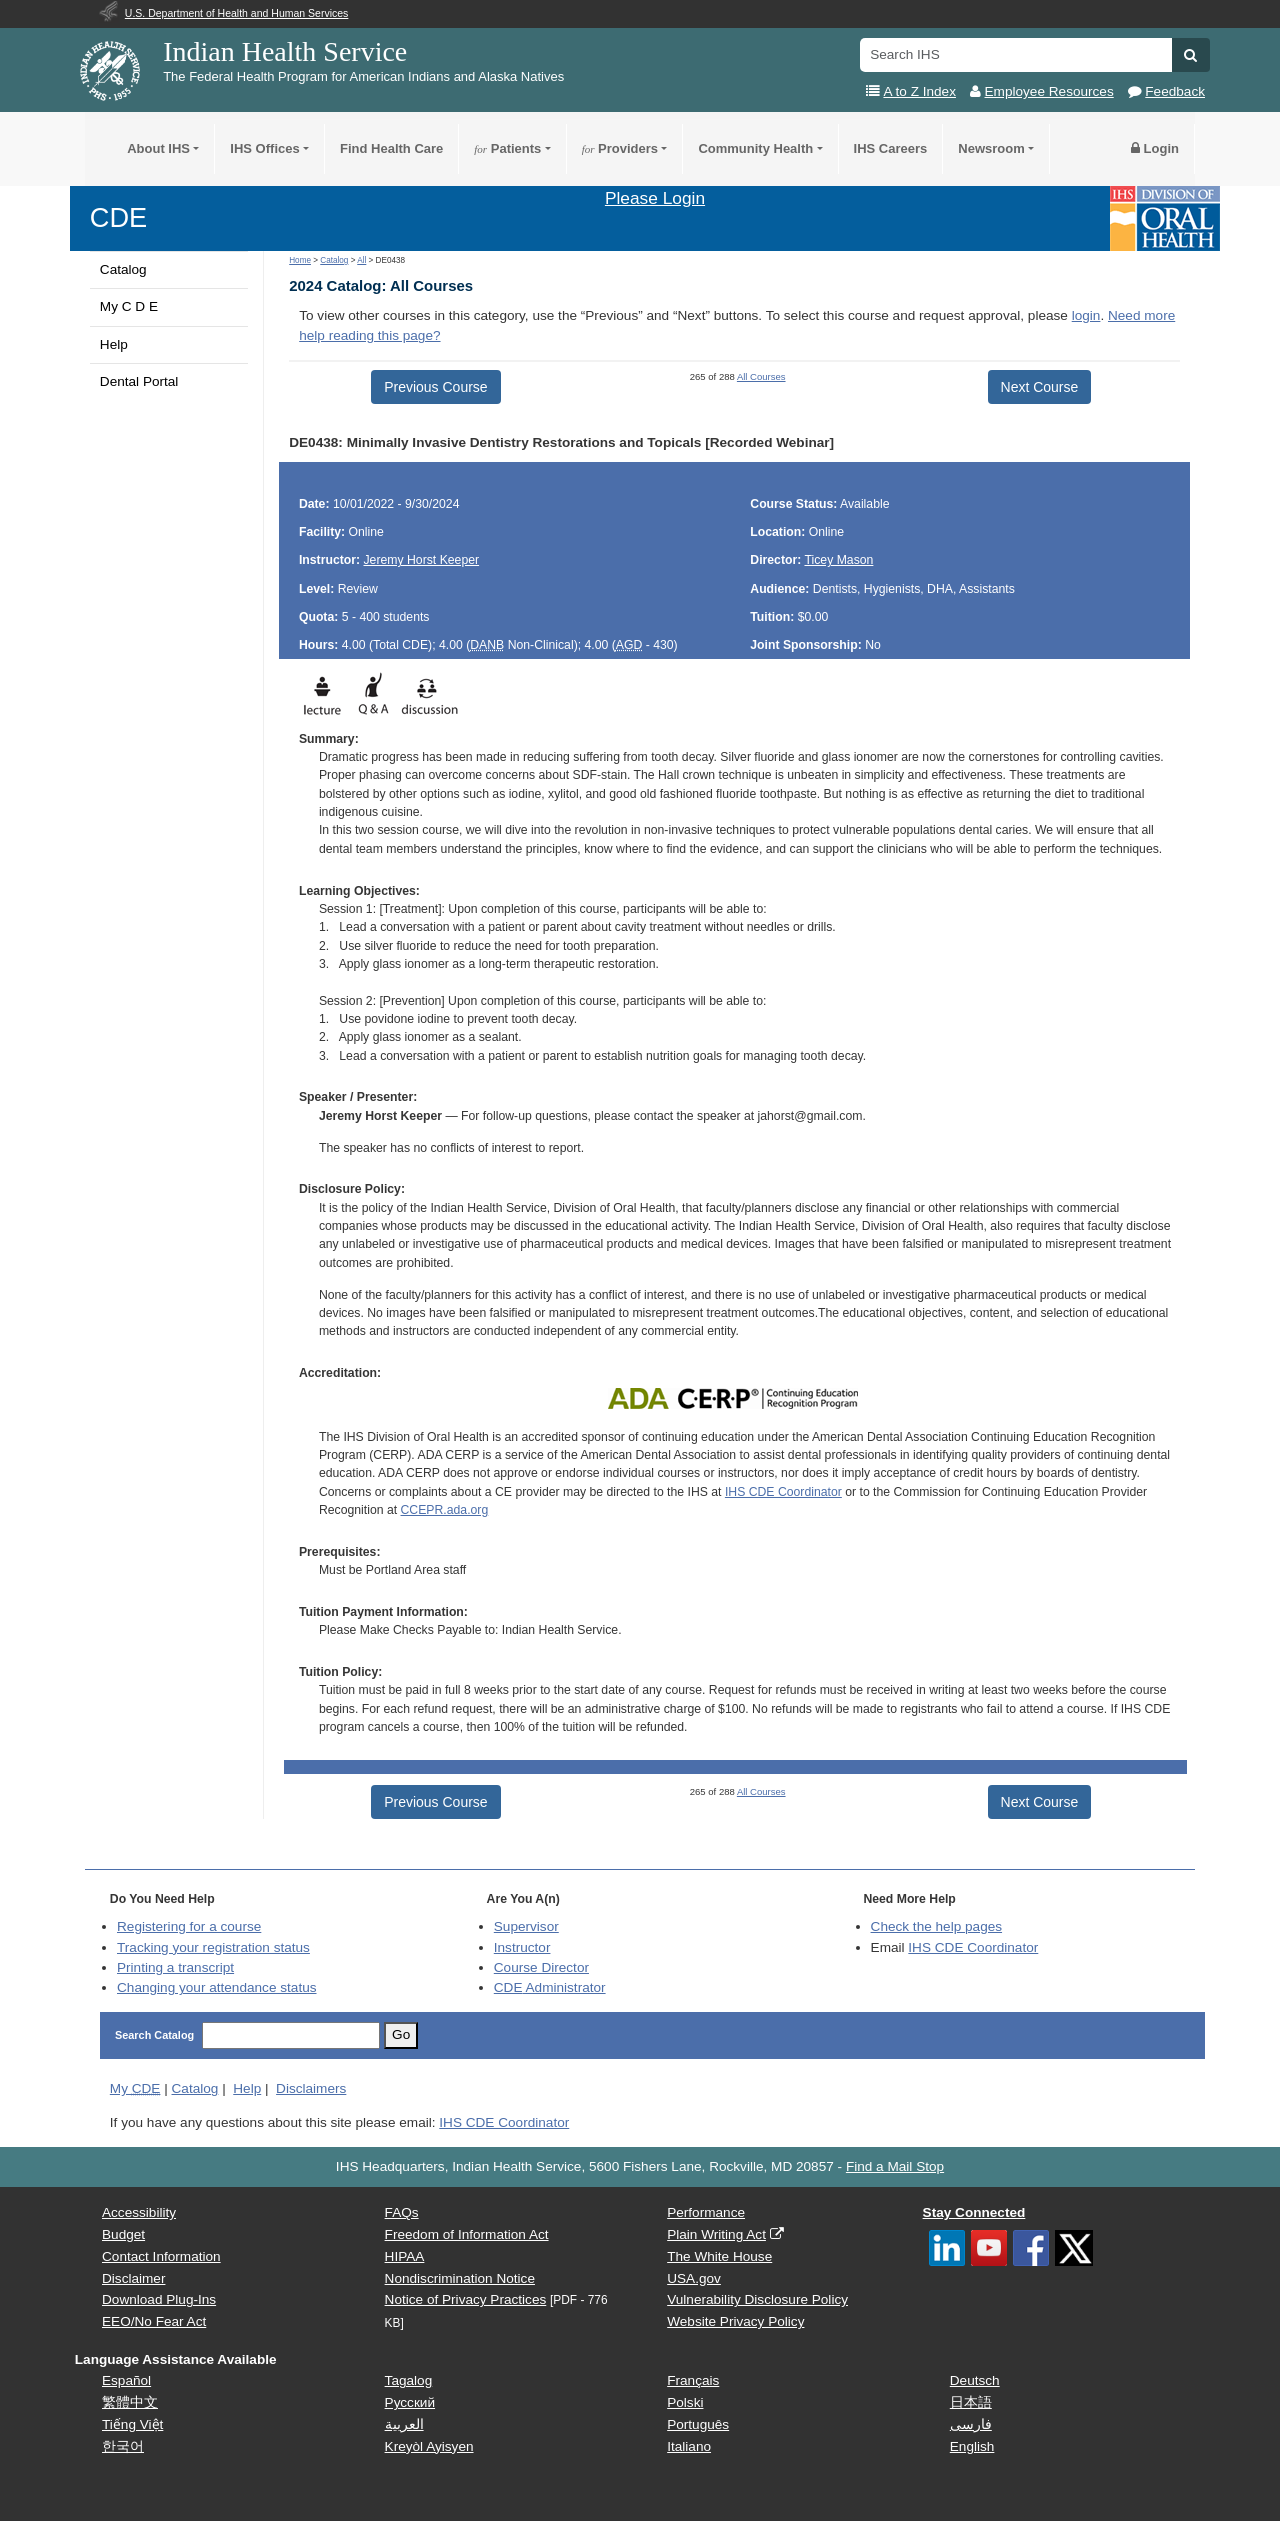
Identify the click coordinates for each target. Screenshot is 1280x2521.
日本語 (971, 2402)
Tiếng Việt (132, 2424)
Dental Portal (139, 381)
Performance (706, 2212)
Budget (123, 2234)
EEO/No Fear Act (154, 2321)
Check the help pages (937, 1926)
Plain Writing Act (716, 2234)
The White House (719, 2256)
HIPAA (405, 2256)
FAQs (402, 2212)
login (1086, 315)
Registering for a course (189, 1926)
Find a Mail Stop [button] (895, 2166)
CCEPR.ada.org (445, 1510)
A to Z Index (919, 91)
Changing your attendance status (217, 1987)
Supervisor (526, 1926)
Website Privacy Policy (735, 2321)
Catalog (123, 269)
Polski (685, 2402)
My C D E (129, 306)
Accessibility (139, 2212)
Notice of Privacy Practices (466, 2299)
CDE (118, 217)
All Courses (761, 376)
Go (401, 2034)
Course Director (541, 1967)
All (361, 260)
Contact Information (161, 2256)
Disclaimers (311, 2088)
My (135, 2088)
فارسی (971, 2424)
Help (114, 344)
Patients (507, 148)
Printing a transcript (175, 1967)
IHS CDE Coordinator (783, 1492)
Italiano (689, 2446)
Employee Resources (1049, 91)
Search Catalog (154, 2035)
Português (698, 2424)
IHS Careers (891, 148)
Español (126, 2380)
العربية (404, 2424)
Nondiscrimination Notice (460, 2278)
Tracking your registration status (213, 1947)
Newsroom (991, 148)
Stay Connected (974, 2212)
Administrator (550, 1987)
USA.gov (694, 2278)
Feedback (1175, 91)
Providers (620, 148)
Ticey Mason (838, 560)
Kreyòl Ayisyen (429, 2446)
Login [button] (1155, 148)
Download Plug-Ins (159, 2299)
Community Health (755, 148)
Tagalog (409, 2380)
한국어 (123, 2446)
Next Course (1040, 387)
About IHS (158, 148)
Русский (410, 2402)
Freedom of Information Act (467, 2234)
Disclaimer (133, 2278)
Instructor (522, 1947)
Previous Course (436, 387)
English (972, 2446)
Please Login (655, 198)
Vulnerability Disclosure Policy (757, 2299)
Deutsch (975, 2380)
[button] (1190, 55)
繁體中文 (130, 2402)
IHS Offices (264, 148)
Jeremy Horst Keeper (422, 560)
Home (300, 260)
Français (693, 2380)
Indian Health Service (285, 51)
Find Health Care (391, 148)
